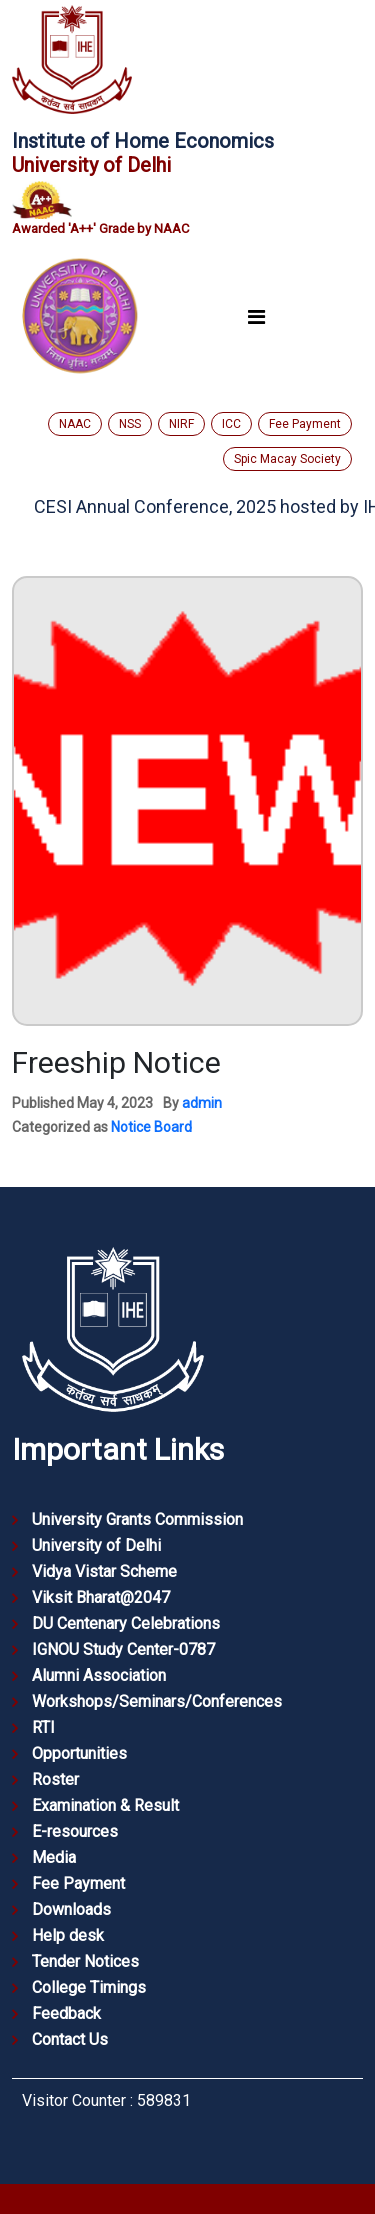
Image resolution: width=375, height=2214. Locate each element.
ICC (231, 424)
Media (54, 1857)
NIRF (181, 424)
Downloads (71, 1909)
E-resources (75, 1831)
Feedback (66, 2013)
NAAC (75, 424)
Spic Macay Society (287, 459)
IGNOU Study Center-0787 (123, 1649)
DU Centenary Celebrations (126, 1623)
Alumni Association (99, 1675)
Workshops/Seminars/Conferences (157, 1701)
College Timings (89, 1987)
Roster (55, 1779)
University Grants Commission (137, 1519)
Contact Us (70, 2039)
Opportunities (79, 1753)
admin (202, 1103)
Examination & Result (105, 1805)
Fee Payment (305, 424)
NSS (130, 424)
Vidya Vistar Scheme (104, 1571)
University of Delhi (96, 1545)
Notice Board (151, 1127)
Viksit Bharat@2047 (101, 1597)
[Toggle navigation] (256, 316)
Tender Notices (85, 1961)
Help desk (68, 1935)
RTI (43, 1727)
